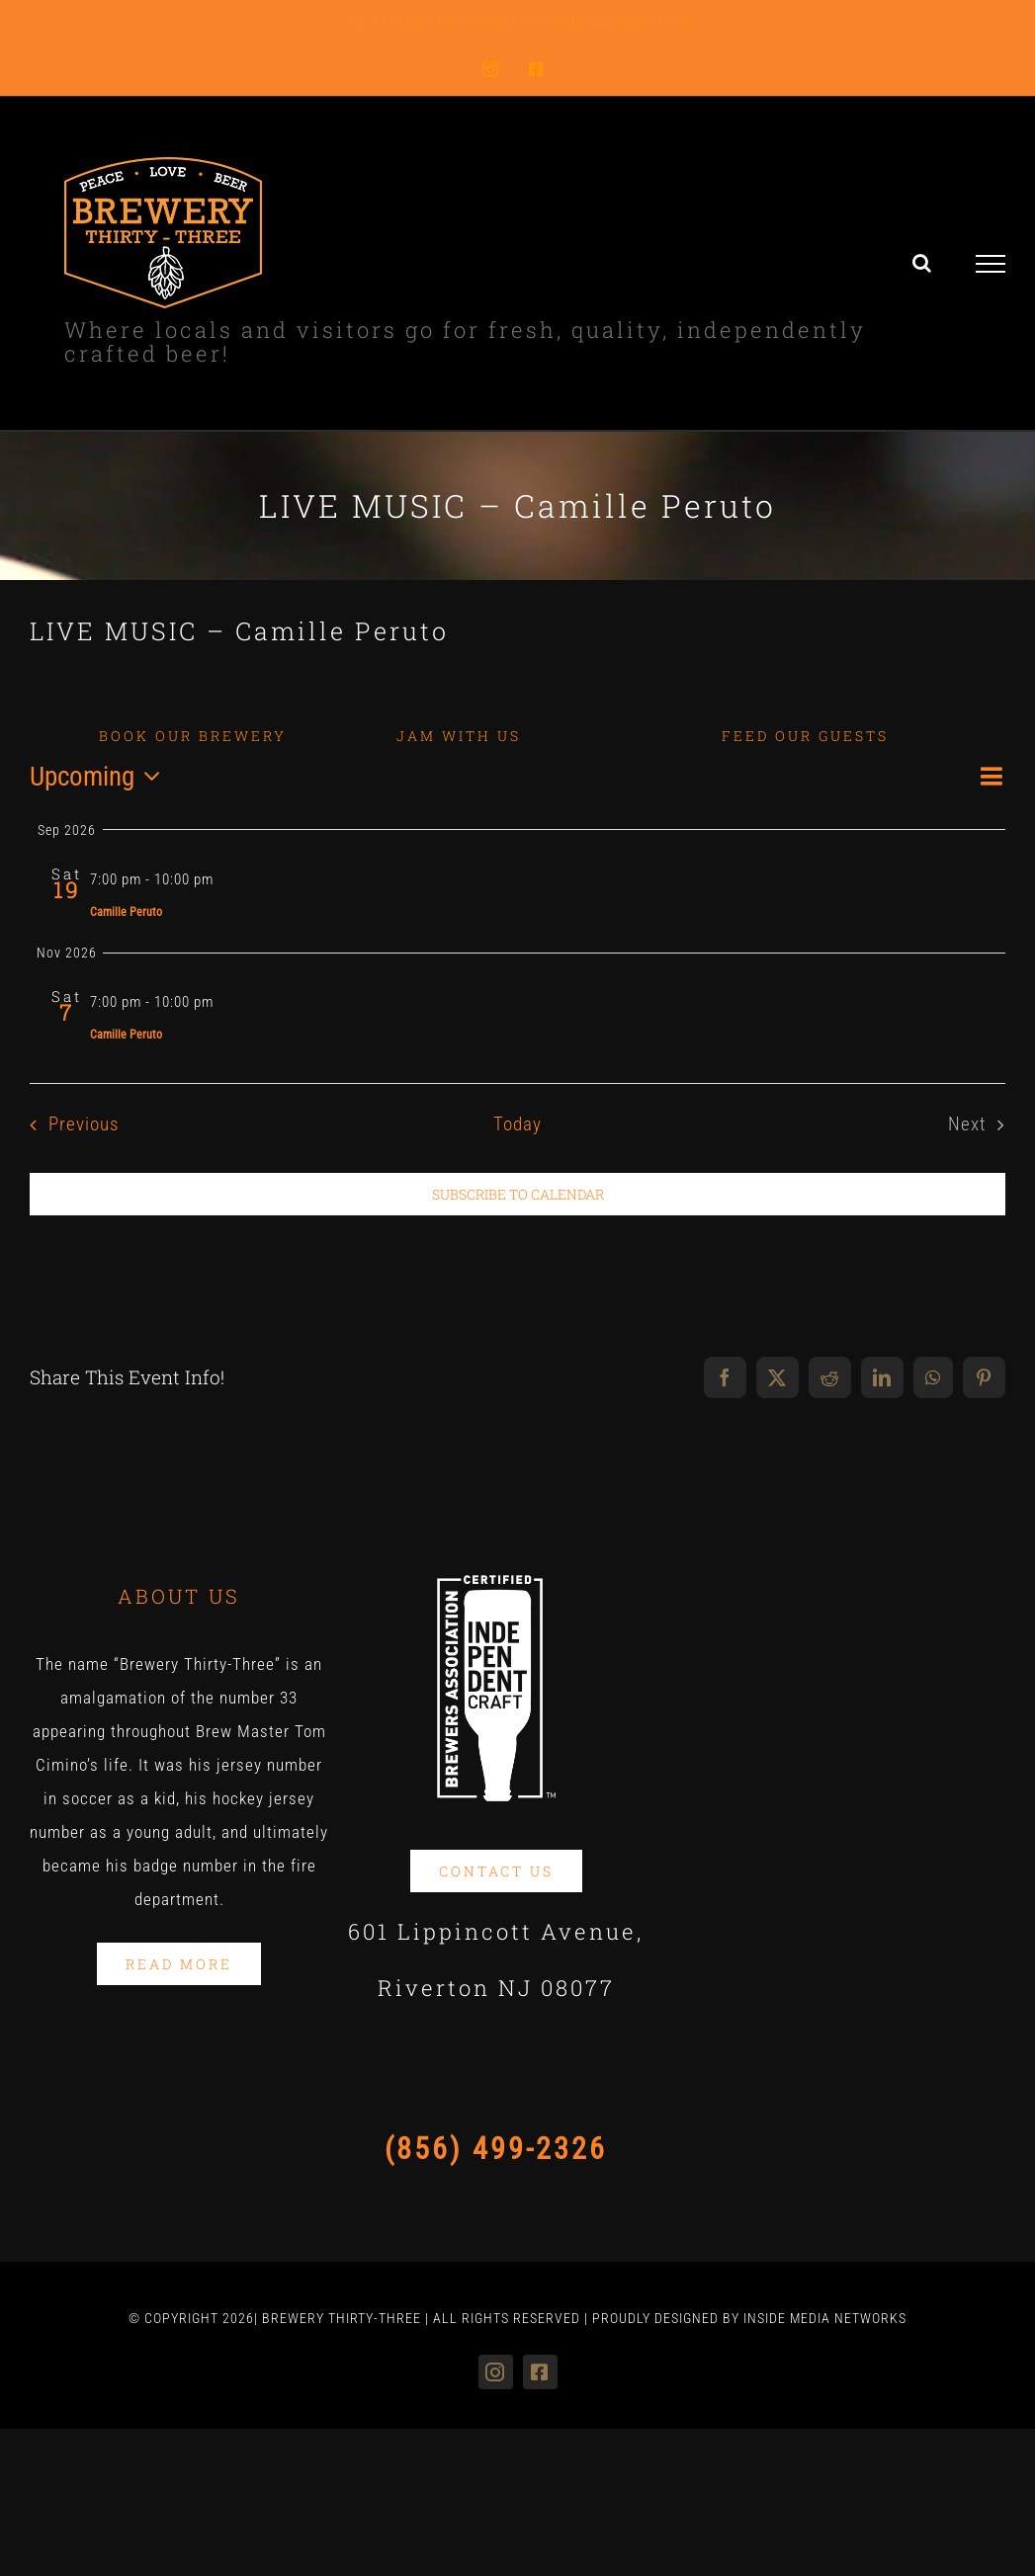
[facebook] (540, 2372)
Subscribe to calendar (518, 1194)
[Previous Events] (69, 1124)
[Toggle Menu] (991, 264)
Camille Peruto (126, 912)
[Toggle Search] (922, 263)
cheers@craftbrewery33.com (612, 22)
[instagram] (495, 2372)
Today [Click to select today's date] (517, 1124)
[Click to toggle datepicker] (100, 777)
